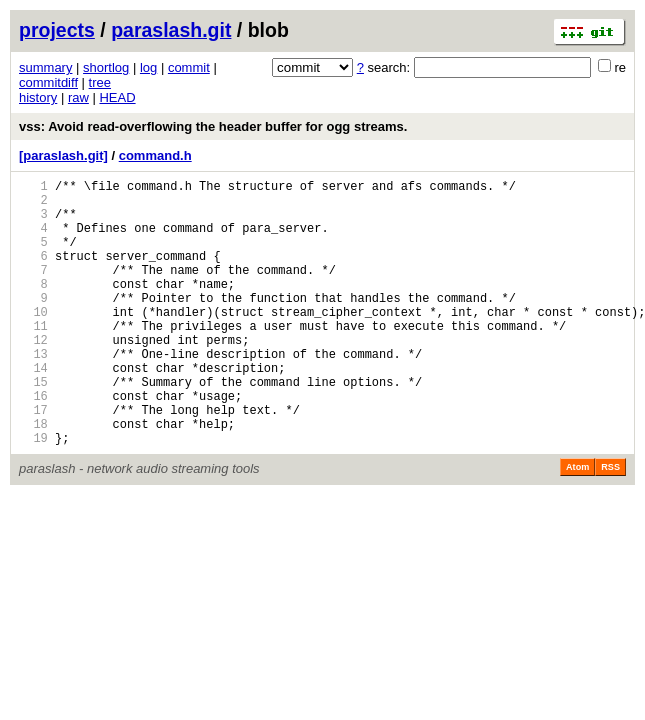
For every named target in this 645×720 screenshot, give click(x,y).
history (38, 97)
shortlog (106, 67)
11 (33, 358)
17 (33, 460)
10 (33, 341)
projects (57, 30)
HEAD (117, 97)
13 (33, 392)
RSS (610, 524)
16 (33, 443)
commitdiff (48, 82)
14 (33, 409)
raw (78, 97)
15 (33, 426)
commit (189, 67)
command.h (155, 155)
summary (45, 67)
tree (100, 82)
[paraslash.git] (63, 155)
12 (33, 375)
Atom (577, 524)
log (148, 67)
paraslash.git (171, 30)
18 (33, 477)
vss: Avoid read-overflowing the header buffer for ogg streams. (213, 126)
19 (33, 494)
